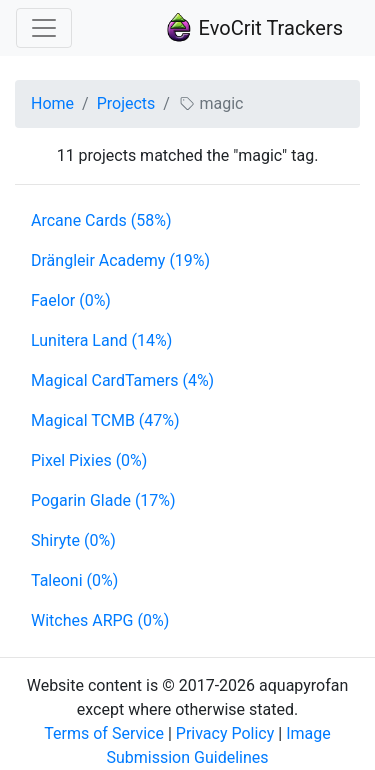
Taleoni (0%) (74, 580)
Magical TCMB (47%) (105, 420)
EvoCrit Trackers (253, 28)
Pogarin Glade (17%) (103, 500)
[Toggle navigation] (44, 28)
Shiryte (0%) (73, 540)
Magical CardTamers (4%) (122, 380)
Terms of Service (104, 733)
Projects (126, 103)
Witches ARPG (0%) (100, 620)
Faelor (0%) (71, 300)
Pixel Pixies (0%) (89, 460)
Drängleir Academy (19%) (120, 260)
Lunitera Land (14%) (101, 340)
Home (52, 103)
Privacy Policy (225, 733)
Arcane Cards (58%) (101, 220)
